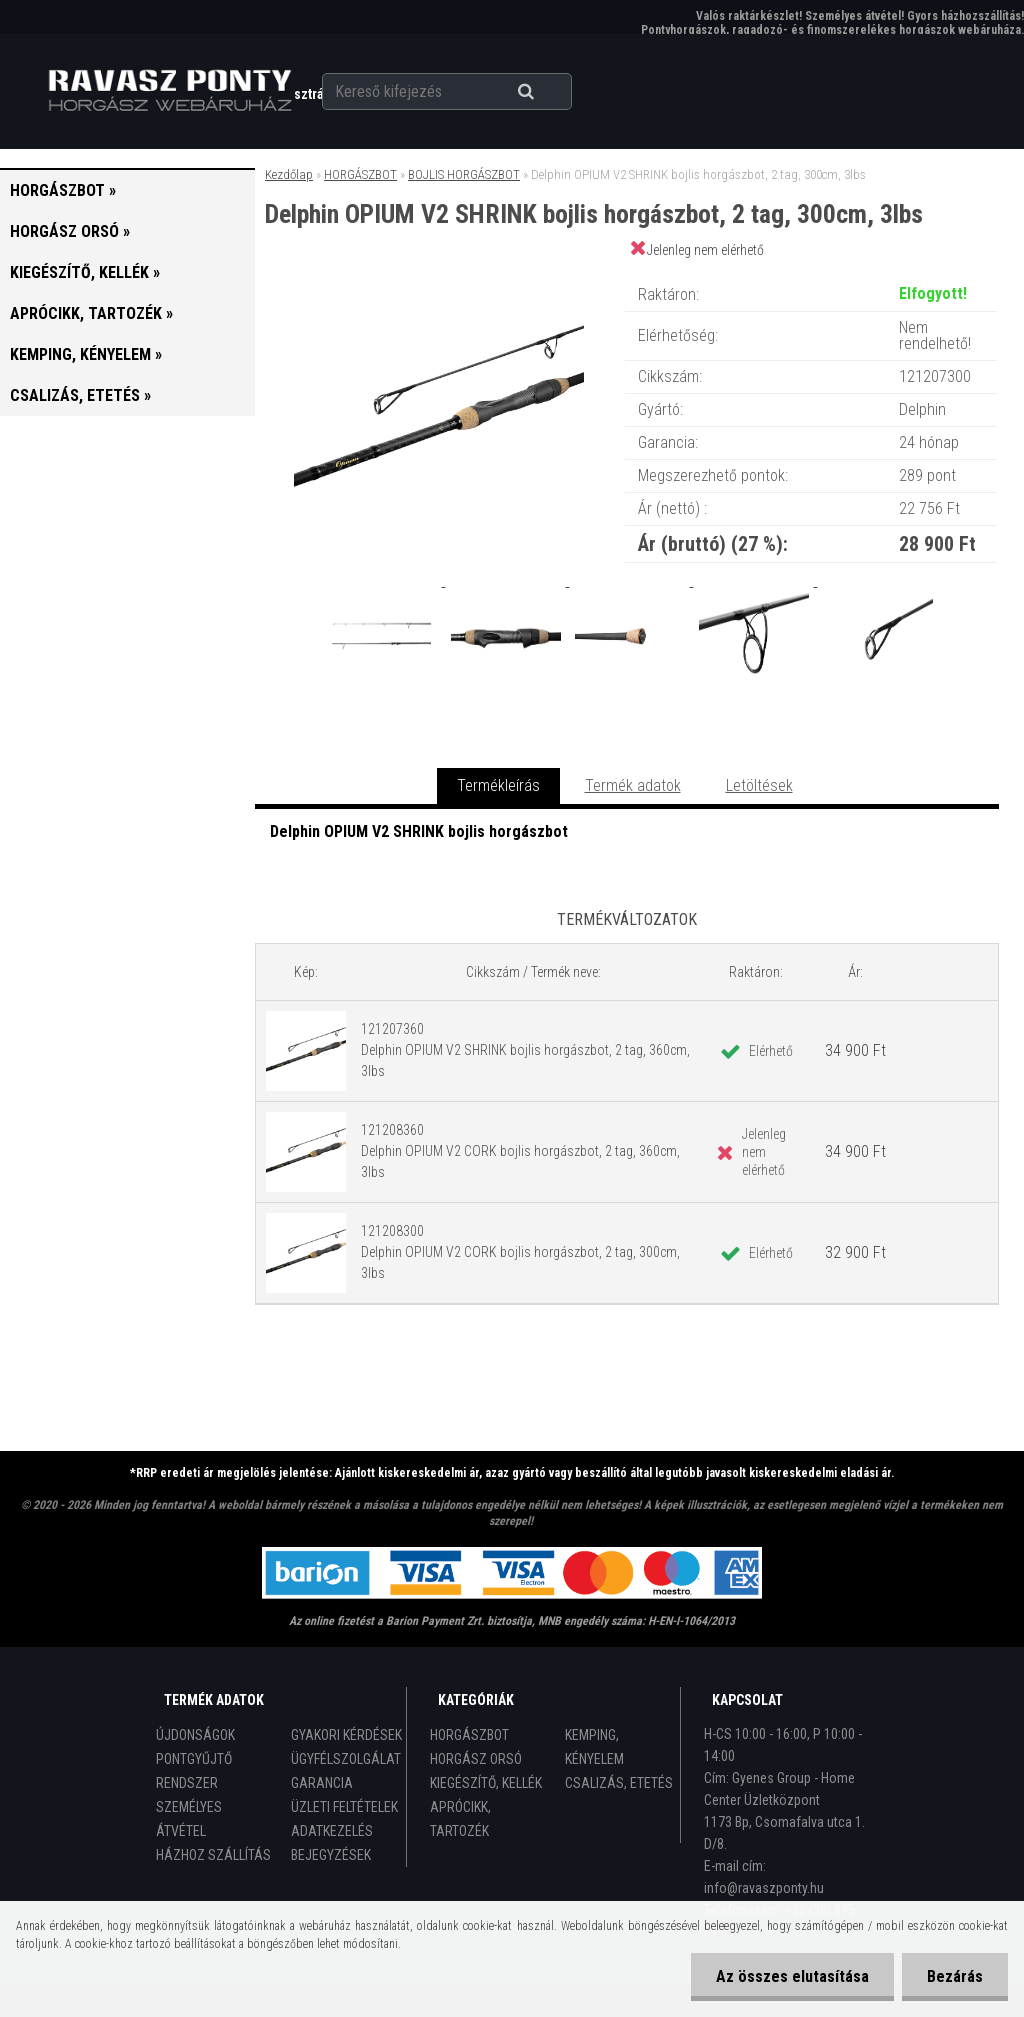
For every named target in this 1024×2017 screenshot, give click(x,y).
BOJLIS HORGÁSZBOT (464, 174)
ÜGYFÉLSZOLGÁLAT (346, 1759)
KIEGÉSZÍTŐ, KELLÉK (486, 1783)
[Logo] (169, 91)
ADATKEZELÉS (332, 1831)
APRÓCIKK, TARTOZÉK (460, 1819)
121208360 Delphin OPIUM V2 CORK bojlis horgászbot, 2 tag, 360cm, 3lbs (520, 1151)
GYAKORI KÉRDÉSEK (346, 1735)
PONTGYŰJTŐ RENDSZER (194, 1771)
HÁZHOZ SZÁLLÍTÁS (213, 1855)
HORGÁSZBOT (360, 174)
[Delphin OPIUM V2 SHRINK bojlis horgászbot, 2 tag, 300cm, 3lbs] (439, 274)
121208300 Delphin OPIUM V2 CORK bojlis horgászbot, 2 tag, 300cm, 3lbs (520, 1252)
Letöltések (759, 785)
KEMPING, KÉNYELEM (594, 1747)
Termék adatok (633, 785)
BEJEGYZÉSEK (331, 1855)
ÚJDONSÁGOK (195, 1735)
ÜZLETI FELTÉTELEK (344, 1807)
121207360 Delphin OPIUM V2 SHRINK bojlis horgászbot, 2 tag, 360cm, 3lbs (525, 1050)
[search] (550, 92)
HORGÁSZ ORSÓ (476, 1759)
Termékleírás (498, 785)
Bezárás (955, 1976)
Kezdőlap (289, 174)
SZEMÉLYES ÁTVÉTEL (189, 1819)
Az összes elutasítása (792, 1976)
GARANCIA (322, 1783)
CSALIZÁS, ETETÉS (619, 1783)
